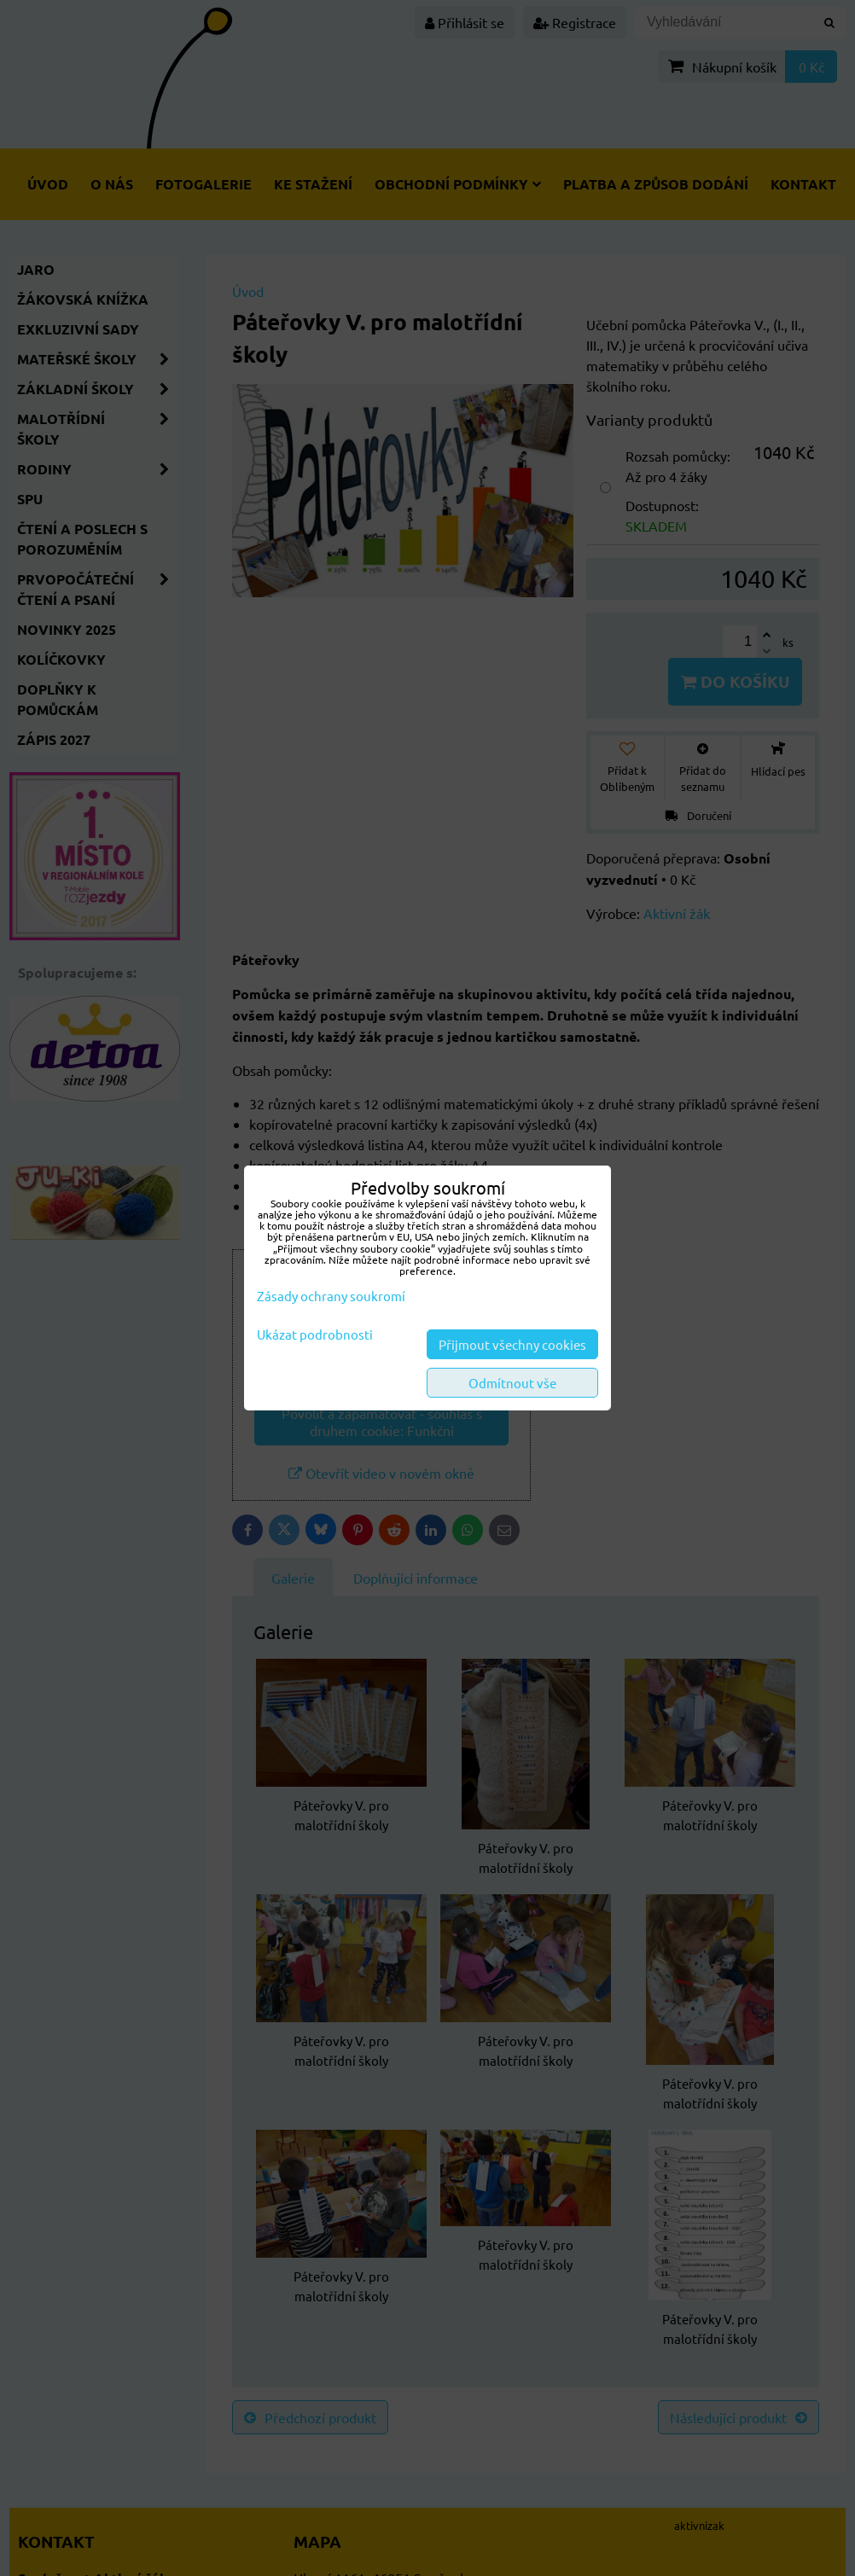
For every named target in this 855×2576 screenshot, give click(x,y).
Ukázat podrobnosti (315, 1335)
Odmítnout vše (512, 1383)
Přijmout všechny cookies (512, 1344)
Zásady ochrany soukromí (331, 1296)
